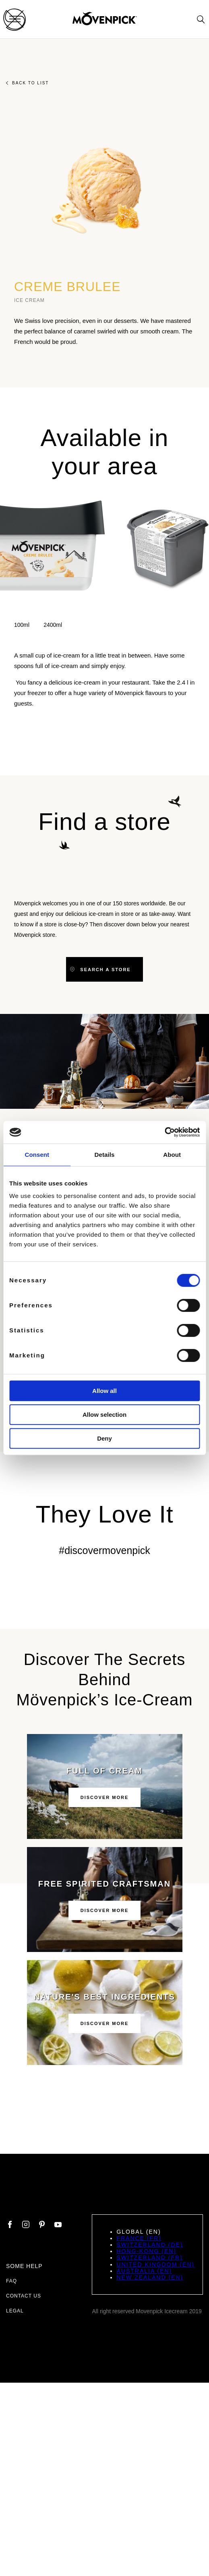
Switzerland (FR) (149, 2257)
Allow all (104, 1390)
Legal (15, 2311)
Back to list (27, 83)
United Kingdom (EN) (155, 2264)
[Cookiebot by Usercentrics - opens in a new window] (164, 1132)
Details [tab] (105, 1154)
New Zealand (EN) (149, 2277)
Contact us (23, 2296)
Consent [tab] (37, 1154)
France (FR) (138, 2238)
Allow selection (104, 1414)
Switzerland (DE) (149, 2244)
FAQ (11, 2281)
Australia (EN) (144, 2271)
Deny (104, 1438)
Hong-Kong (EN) (146, 2251)
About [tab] (172, 1154)
